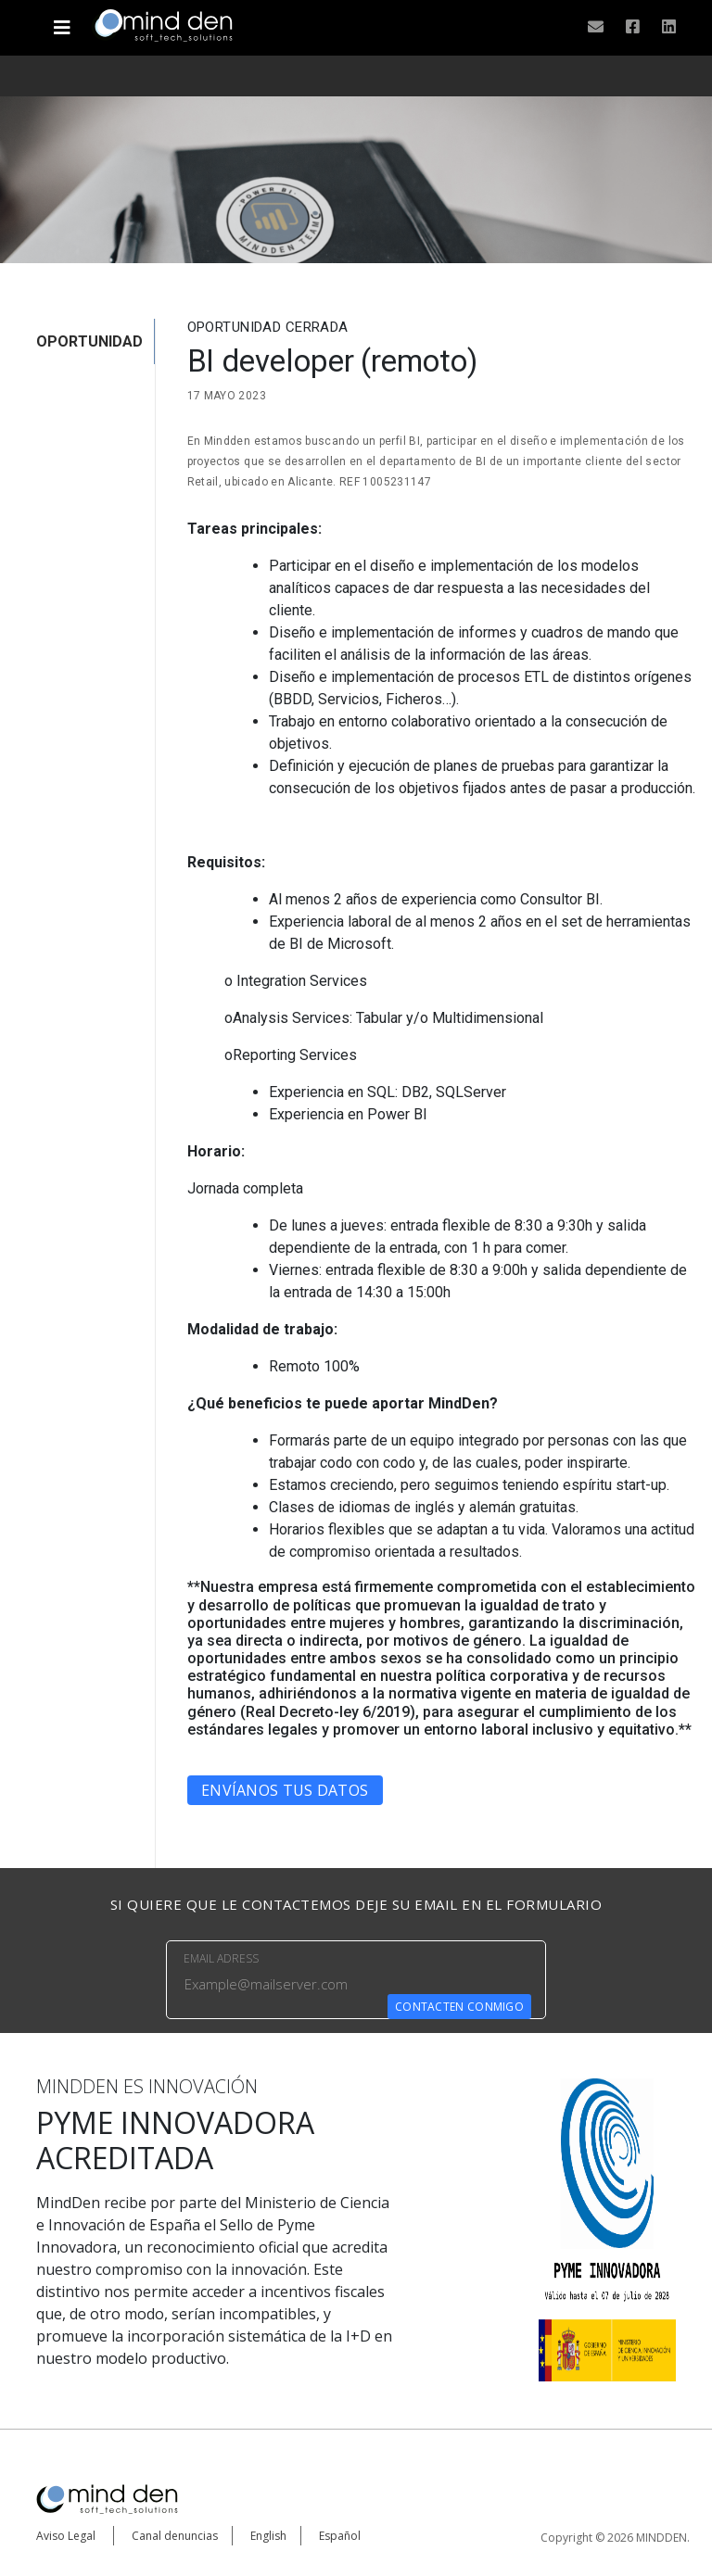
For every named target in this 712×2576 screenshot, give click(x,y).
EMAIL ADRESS (221, 1958)
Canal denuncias (175, 2536)
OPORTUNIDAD (89, 341)
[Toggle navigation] (61, 20)
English (268, 2536)
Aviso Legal (65, 2536)
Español (340, 2536)
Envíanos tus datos (284, 1790)
